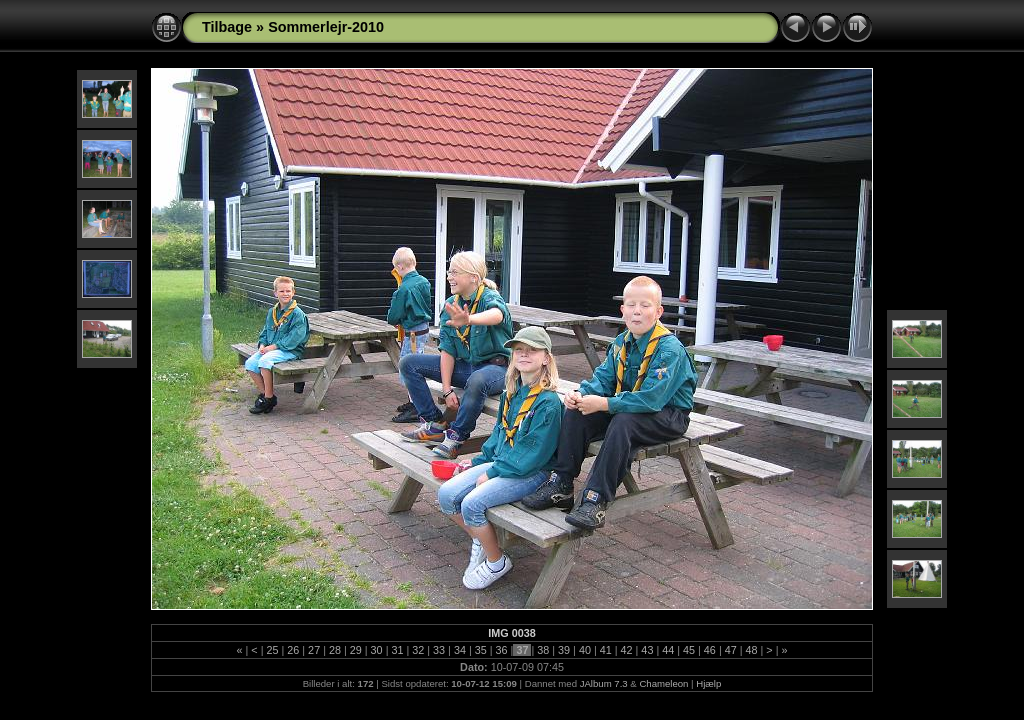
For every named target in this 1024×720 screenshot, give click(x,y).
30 (377, 650)
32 (418, 650)
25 (272, 650)
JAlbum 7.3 (604, 683)
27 (314, 650)
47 (731, 650)
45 (689, 650)
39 (564, 650)
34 (460, 650)
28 (335, 650)
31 (397, 650)
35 (481, 650)
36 (502, 650)
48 (752, 650)
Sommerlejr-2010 (326, 27)
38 (543, 650)
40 (585, 650)
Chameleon (663, 683)
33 (439, 650)
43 (647, 650)
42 (627, 650)
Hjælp (708, 683)
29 (356, 650)
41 (606, 650)
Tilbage (227, 27)
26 (293, 650)
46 (710, 650)
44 (668, 650)
